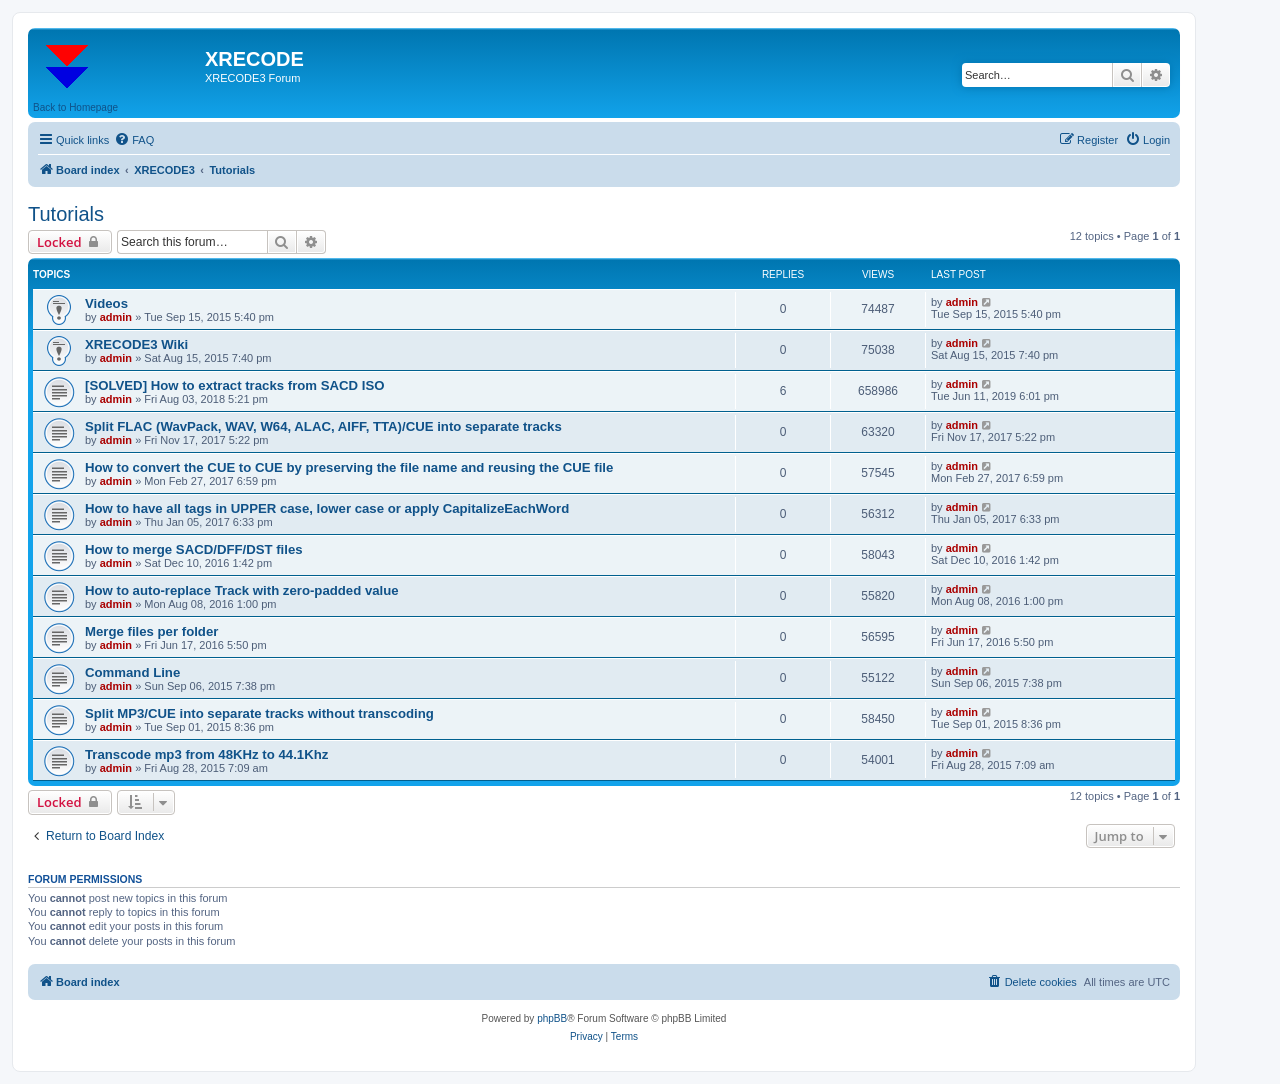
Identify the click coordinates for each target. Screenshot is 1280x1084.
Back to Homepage (75, 107)
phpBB (552, 1018)
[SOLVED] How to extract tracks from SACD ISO (234, 385)
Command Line (132, 672)
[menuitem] (134, 140)
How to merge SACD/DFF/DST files (194, 549)
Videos (106, 303)
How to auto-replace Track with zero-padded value (242, 590)
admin (116, 317)
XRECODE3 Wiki (136, 344)
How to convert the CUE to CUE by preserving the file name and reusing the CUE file (349, 467)
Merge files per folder (151, 631)
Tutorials (66, 214)
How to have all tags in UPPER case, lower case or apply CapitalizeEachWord (327, 508)
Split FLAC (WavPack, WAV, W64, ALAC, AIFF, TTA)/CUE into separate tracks (323, 426)
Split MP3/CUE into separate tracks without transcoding (259, 713)
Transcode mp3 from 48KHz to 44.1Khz (206, 754)
